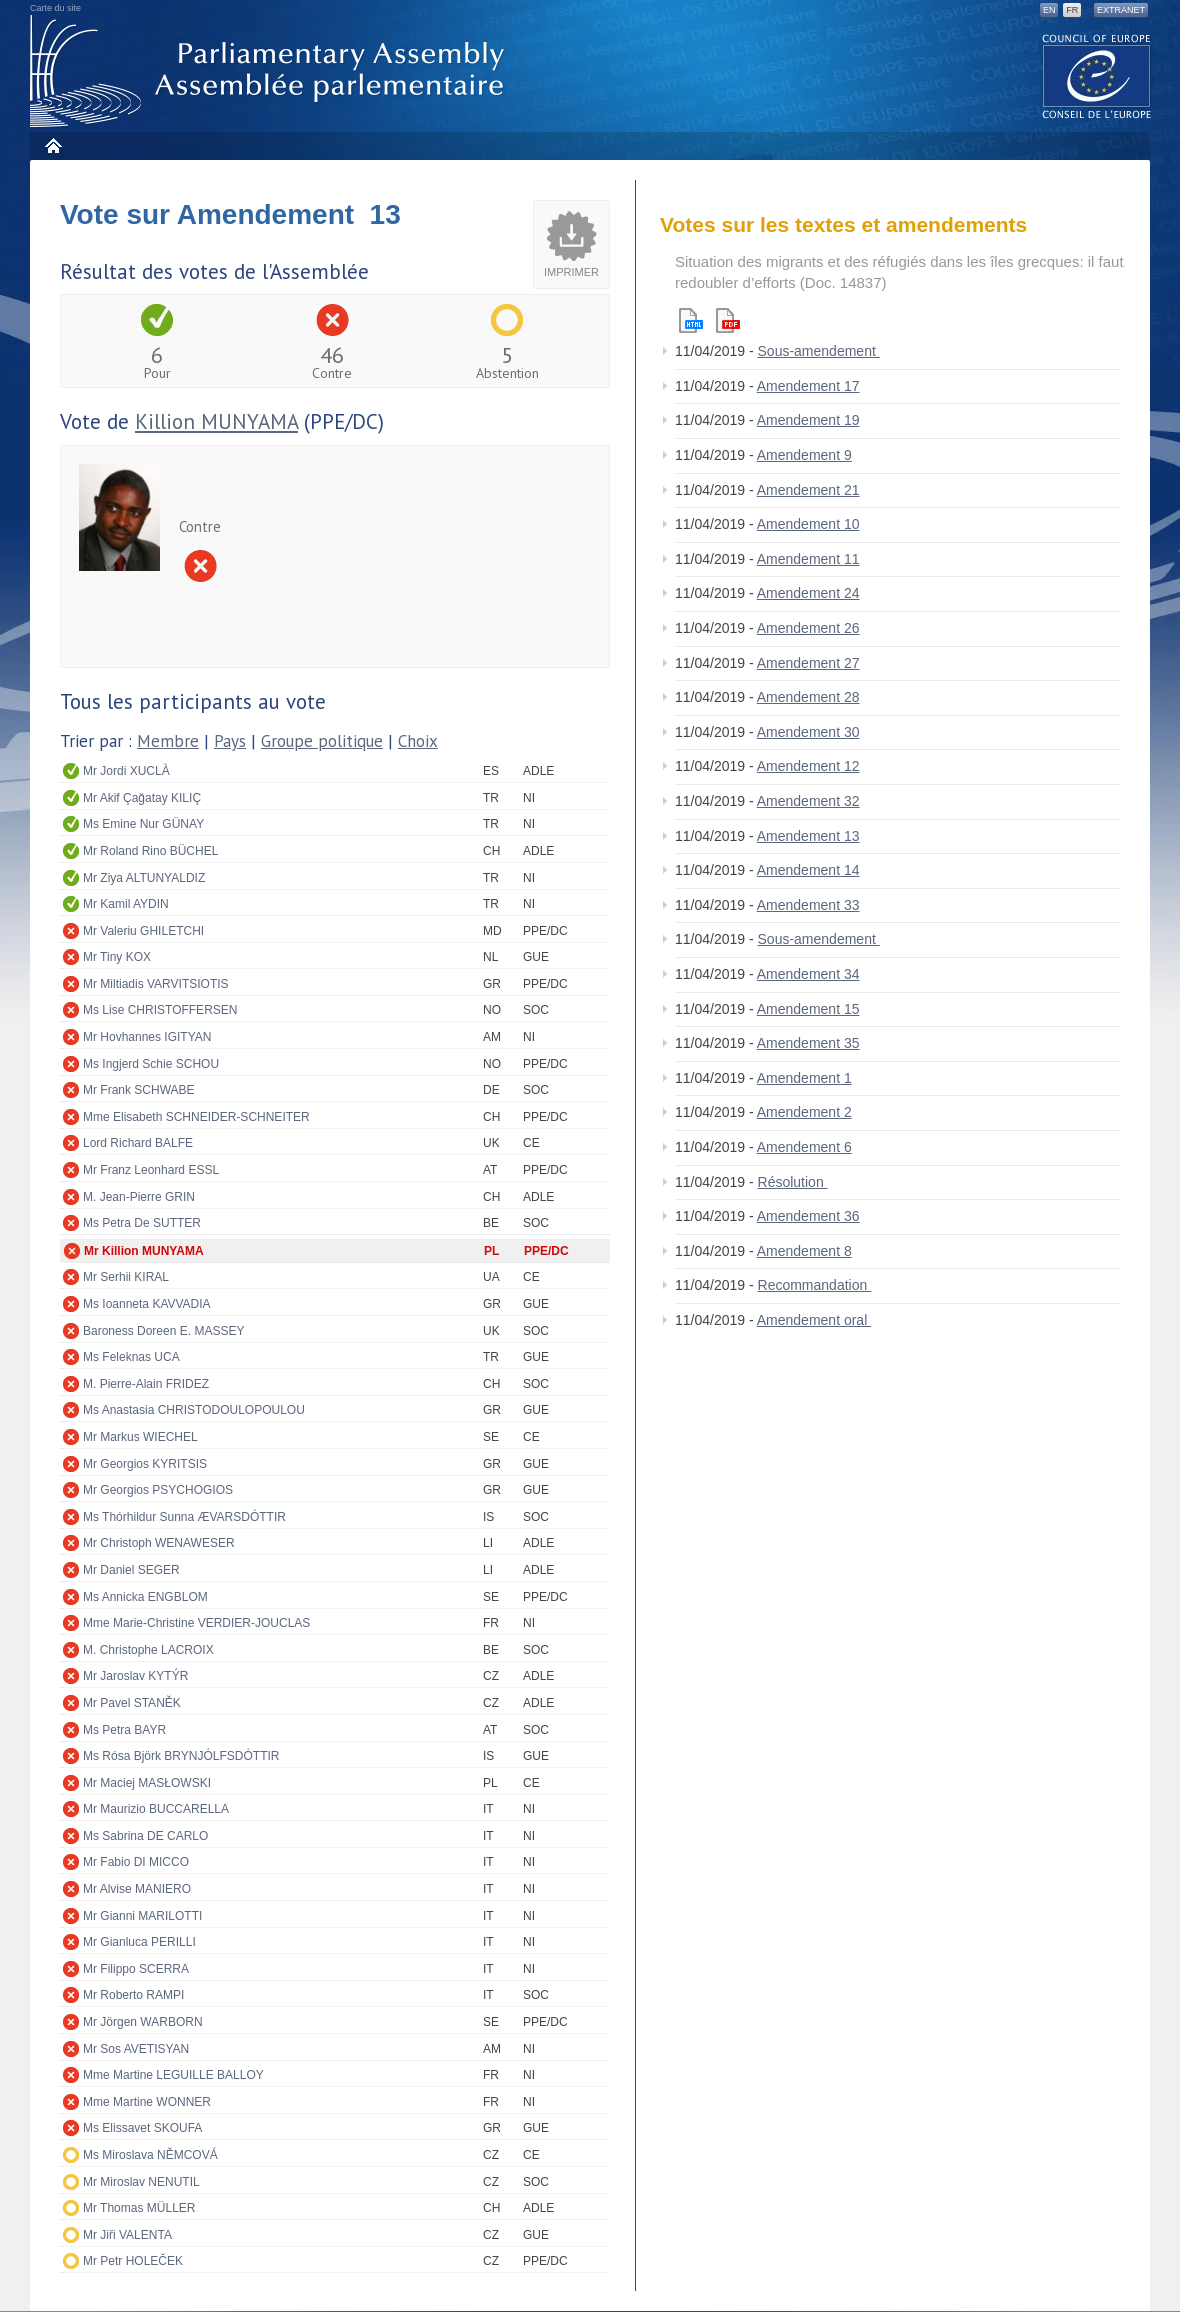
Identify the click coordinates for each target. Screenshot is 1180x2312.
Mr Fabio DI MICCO (136, 1862)
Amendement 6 (804, 1147)
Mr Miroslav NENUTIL (141, 2182)
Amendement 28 (808, 697)
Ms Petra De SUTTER (142, 1223)
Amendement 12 (808, 766)
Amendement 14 (808, 870)
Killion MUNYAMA (216, 421)
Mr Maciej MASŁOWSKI (147, 1783)
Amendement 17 (808, 386)
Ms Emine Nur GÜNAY (143, 824)
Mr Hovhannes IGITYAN (147, 1037)
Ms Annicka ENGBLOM (145, 1597)
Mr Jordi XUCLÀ (126, 771)
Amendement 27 (808, 663)
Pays (230, 741)
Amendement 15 (808, 1009)
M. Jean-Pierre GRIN (139, 1197)
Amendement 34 (808, 974)
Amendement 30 (808, 732)
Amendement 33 (808, 905)
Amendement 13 (808, 836)
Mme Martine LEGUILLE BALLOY (173, 2075)
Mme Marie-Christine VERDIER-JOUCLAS (196, 1623)
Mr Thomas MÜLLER (139, 2208)
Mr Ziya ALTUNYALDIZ (144, 878)
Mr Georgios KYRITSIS (145, 1464)
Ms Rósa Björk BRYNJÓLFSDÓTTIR (181, 1756)
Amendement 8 (804, 1251)
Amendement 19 (808, 420)
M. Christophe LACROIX (148, 1650)
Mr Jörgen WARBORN (143, 2022)
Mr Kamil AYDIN (126, 904)
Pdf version (728, 320)
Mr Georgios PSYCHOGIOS (158, 1490)
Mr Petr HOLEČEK (133, 2261)
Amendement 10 (808, 524)
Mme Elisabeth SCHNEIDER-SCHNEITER (196, 1117)
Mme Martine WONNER (147, 2102)
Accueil (52, 145)
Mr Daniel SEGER (131, 1570)
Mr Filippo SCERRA (136, 1969)
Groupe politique (322, 741)
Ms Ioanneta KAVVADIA (147, 1304)
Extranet (1121, 10)
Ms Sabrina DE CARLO (145, 1836)
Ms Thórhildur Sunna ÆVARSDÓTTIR (184, 1517)
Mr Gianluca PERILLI (139, 1942)
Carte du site (55, 8)
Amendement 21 (808, 490)
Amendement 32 (808, 801)
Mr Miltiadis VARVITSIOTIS (156, 984)
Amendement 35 (808, 1043)
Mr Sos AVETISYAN (136, 2049)
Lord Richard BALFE (138, 1143)
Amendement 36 (808, 1216)
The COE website (1097, 75)
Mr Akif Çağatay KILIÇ (142, 798)
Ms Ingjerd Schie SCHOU (151, 1064)
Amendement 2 (804, 1112)
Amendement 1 (804, 1078)
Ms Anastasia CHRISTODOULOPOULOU (194, 1410)
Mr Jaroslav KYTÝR (135, 1676)
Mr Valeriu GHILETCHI (143, 931)
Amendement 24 (808, 593)
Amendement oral (814, 1320)
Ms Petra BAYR (124, 1730)
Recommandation (815, 1285)
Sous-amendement (819, 351)
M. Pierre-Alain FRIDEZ (146, 1384)
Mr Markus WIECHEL (140, 1437)
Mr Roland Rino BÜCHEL (150, 851)
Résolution (793, 1182)
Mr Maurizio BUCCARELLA (156, 1809)
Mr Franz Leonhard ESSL (151, 1170)
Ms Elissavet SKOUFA (142, 2128)
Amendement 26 (808, 628)
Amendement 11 (808, 559)
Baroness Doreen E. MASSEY (163, 1331)
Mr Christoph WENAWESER (159, 1543)
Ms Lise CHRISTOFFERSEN (160, 1010)
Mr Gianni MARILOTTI (142, 1916)
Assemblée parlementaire (271, 71)
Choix (418, 741)
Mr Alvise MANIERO (137, 1889)
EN (1049, 10)
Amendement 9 (804, 455)
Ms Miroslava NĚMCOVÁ (150, 2155)
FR (1072, 10)
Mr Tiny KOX (117, 957)
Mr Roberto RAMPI (133, 1995)
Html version (691, 320)
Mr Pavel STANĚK (132, 1703)
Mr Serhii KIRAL (126, 1277)
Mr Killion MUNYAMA (144, 1251)
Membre (168, 741)
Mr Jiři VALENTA (127, 2235)
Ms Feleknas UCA (131, 1357)
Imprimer (571, 272)
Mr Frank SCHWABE (139, 1090)
